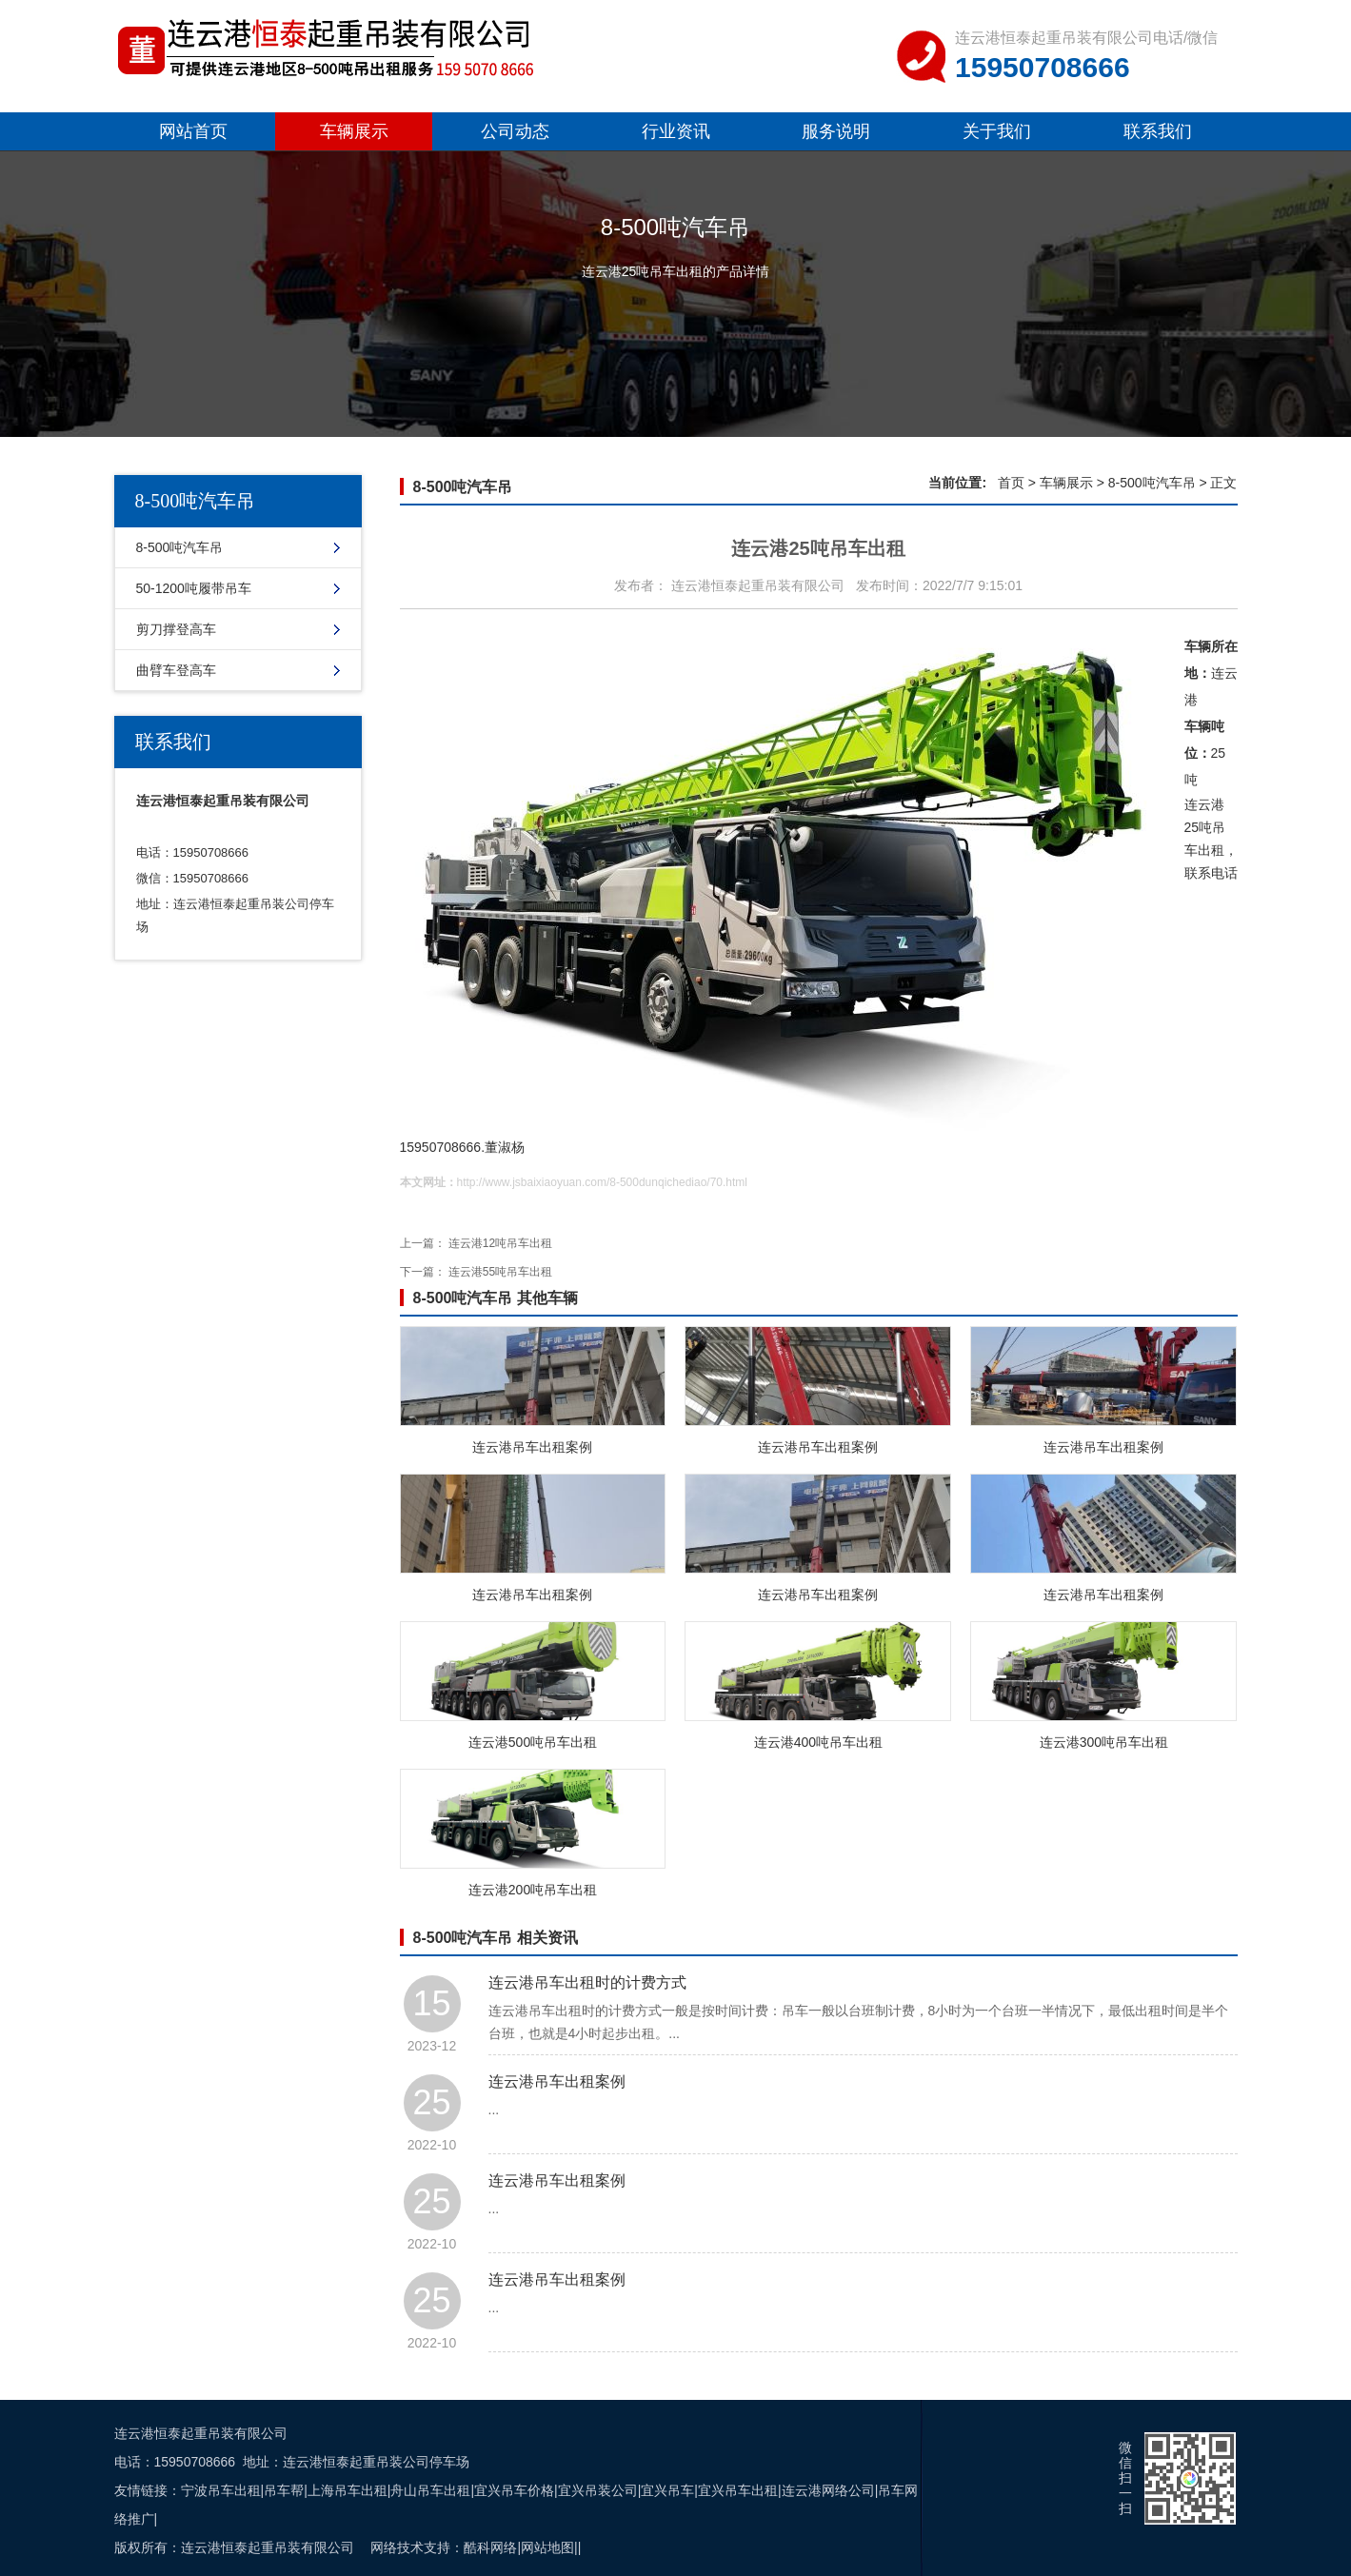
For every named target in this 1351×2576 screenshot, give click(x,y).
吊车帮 (284, 2490)
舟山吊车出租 (430, 2490)
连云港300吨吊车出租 (1104, 1742)
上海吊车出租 (347, 2490)
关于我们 (997, 131)
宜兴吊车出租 (738, 2490)
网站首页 (193, 131)
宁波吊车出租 (221, 2490)
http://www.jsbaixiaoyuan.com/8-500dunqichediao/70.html (602, 1182)
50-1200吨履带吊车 (193, 588)
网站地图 (547, 2547)
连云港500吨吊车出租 (532, 1742)
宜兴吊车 (667, 2490)
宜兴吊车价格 (514, 2490)
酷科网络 (490, 2547)
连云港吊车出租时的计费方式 (587, 1982)
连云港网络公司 (828, 2490)
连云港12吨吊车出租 (500, 1243)
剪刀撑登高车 (176, 629)
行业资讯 (676, 131)
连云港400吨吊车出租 (818, 1742)
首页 (1011, 482)
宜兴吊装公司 (598, 2490)
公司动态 (515, 131)
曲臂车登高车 (176, 670)
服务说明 (836, 131)
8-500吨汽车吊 (180, 547)
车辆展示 (354, 131)
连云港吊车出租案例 (532, 1447)
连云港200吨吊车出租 (532, 1889)
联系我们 (1157, 131)
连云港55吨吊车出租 (500, 1271)
